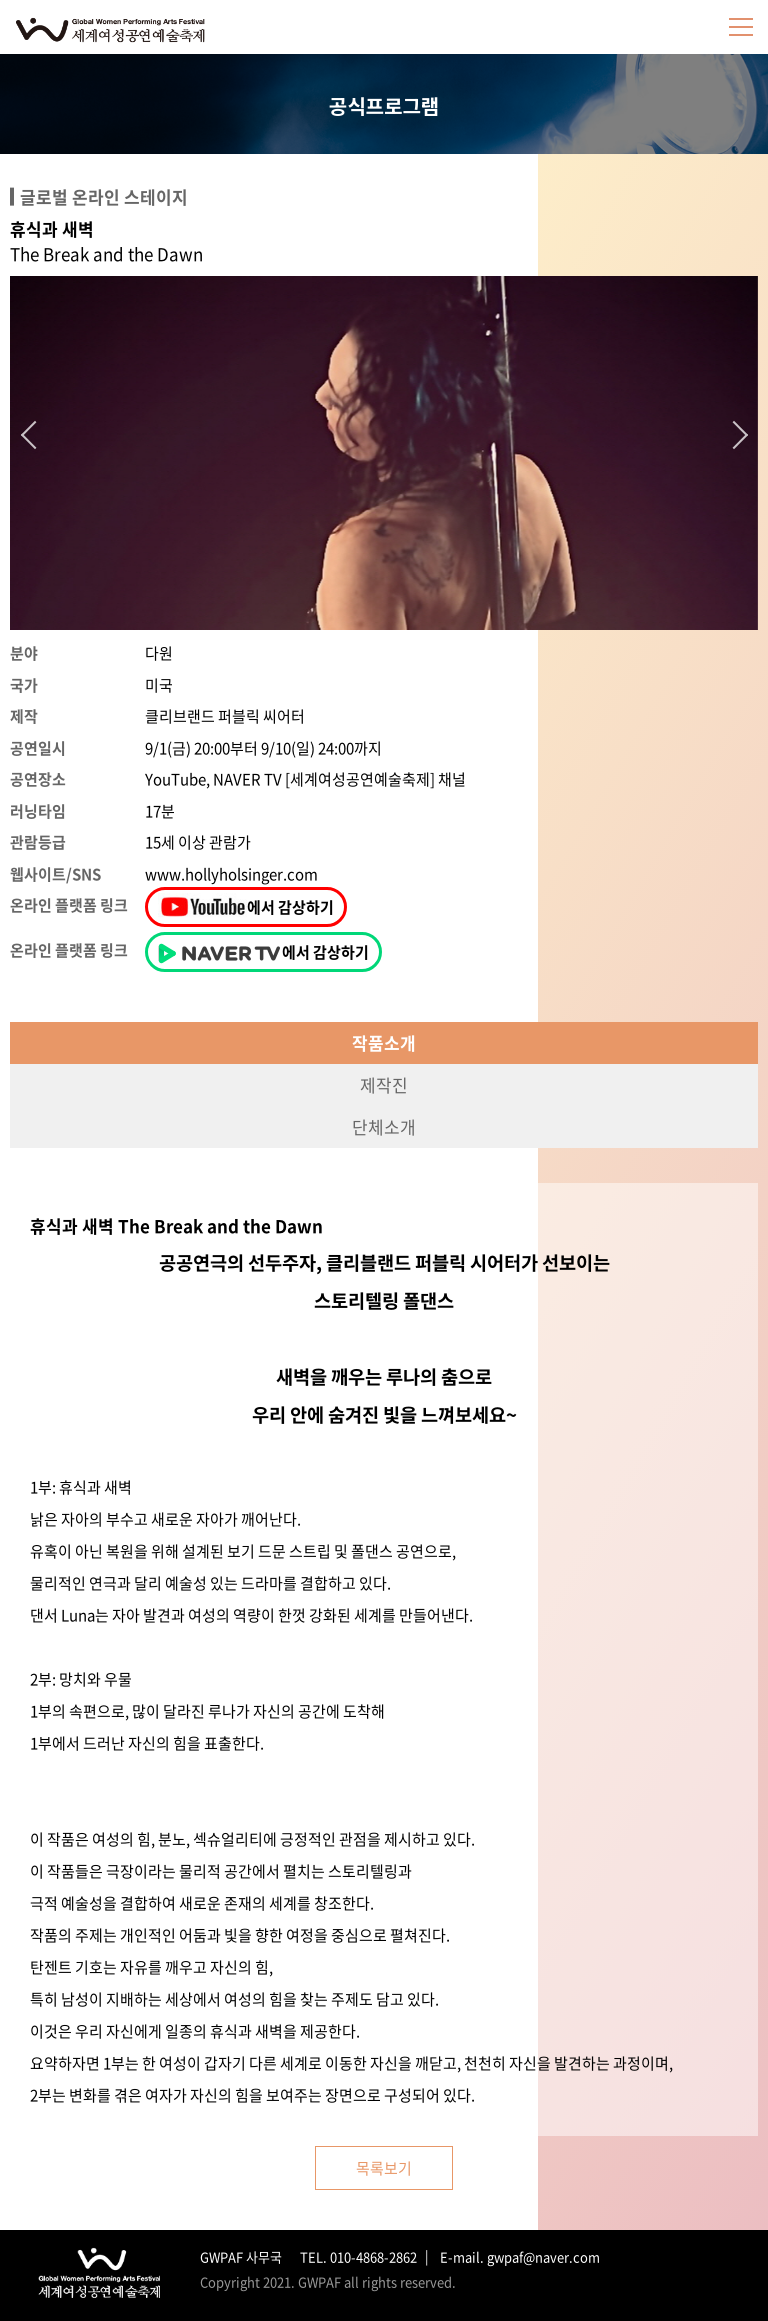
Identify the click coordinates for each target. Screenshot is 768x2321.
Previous (35, 435)
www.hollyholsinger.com (231, 874)
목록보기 (384, 2168)
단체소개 (384, 1126)
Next (734, 435)
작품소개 (384, 1042)
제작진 (384, 1084)
